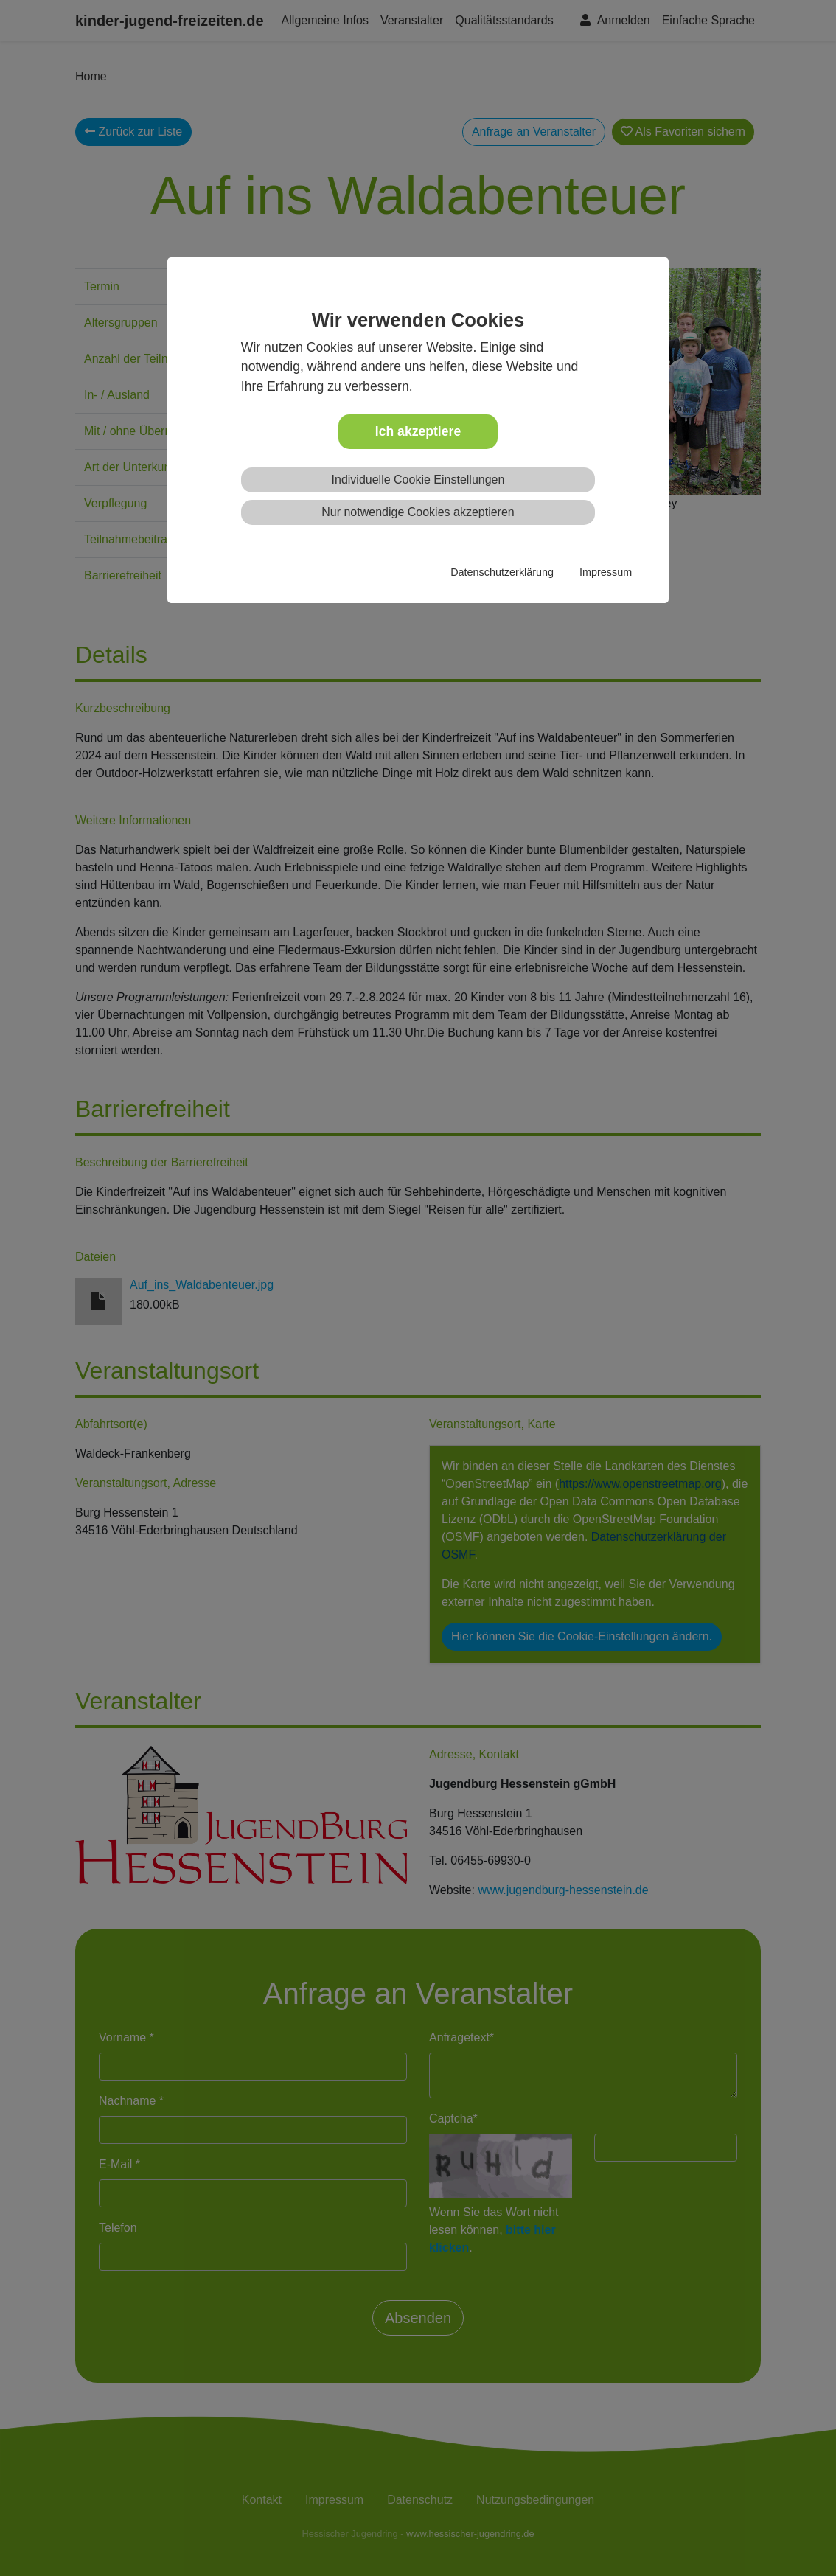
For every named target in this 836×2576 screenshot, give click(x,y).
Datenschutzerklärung (502, 572)
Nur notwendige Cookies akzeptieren (417, 512)
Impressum (605, 572)
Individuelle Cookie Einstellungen (418, 479)
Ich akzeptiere (418, 431)
